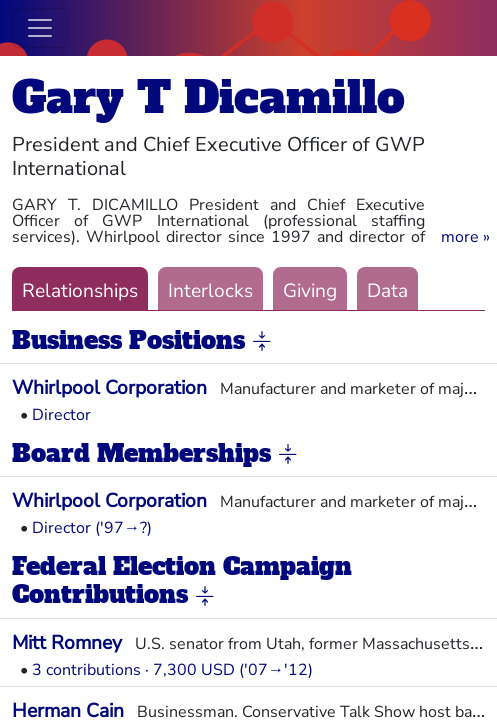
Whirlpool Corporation (109, 388)
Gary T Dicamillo (208, 97)
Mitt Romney (67, 643)
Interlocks (210, 291)
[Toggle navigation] (40, 28)
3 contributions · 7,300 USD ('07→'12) (172, 670)
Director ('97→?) (92, 528)
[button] (465, 237)
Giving (310, 291)
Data (387, 291)
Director (61, 415)
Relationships (80, 291)
